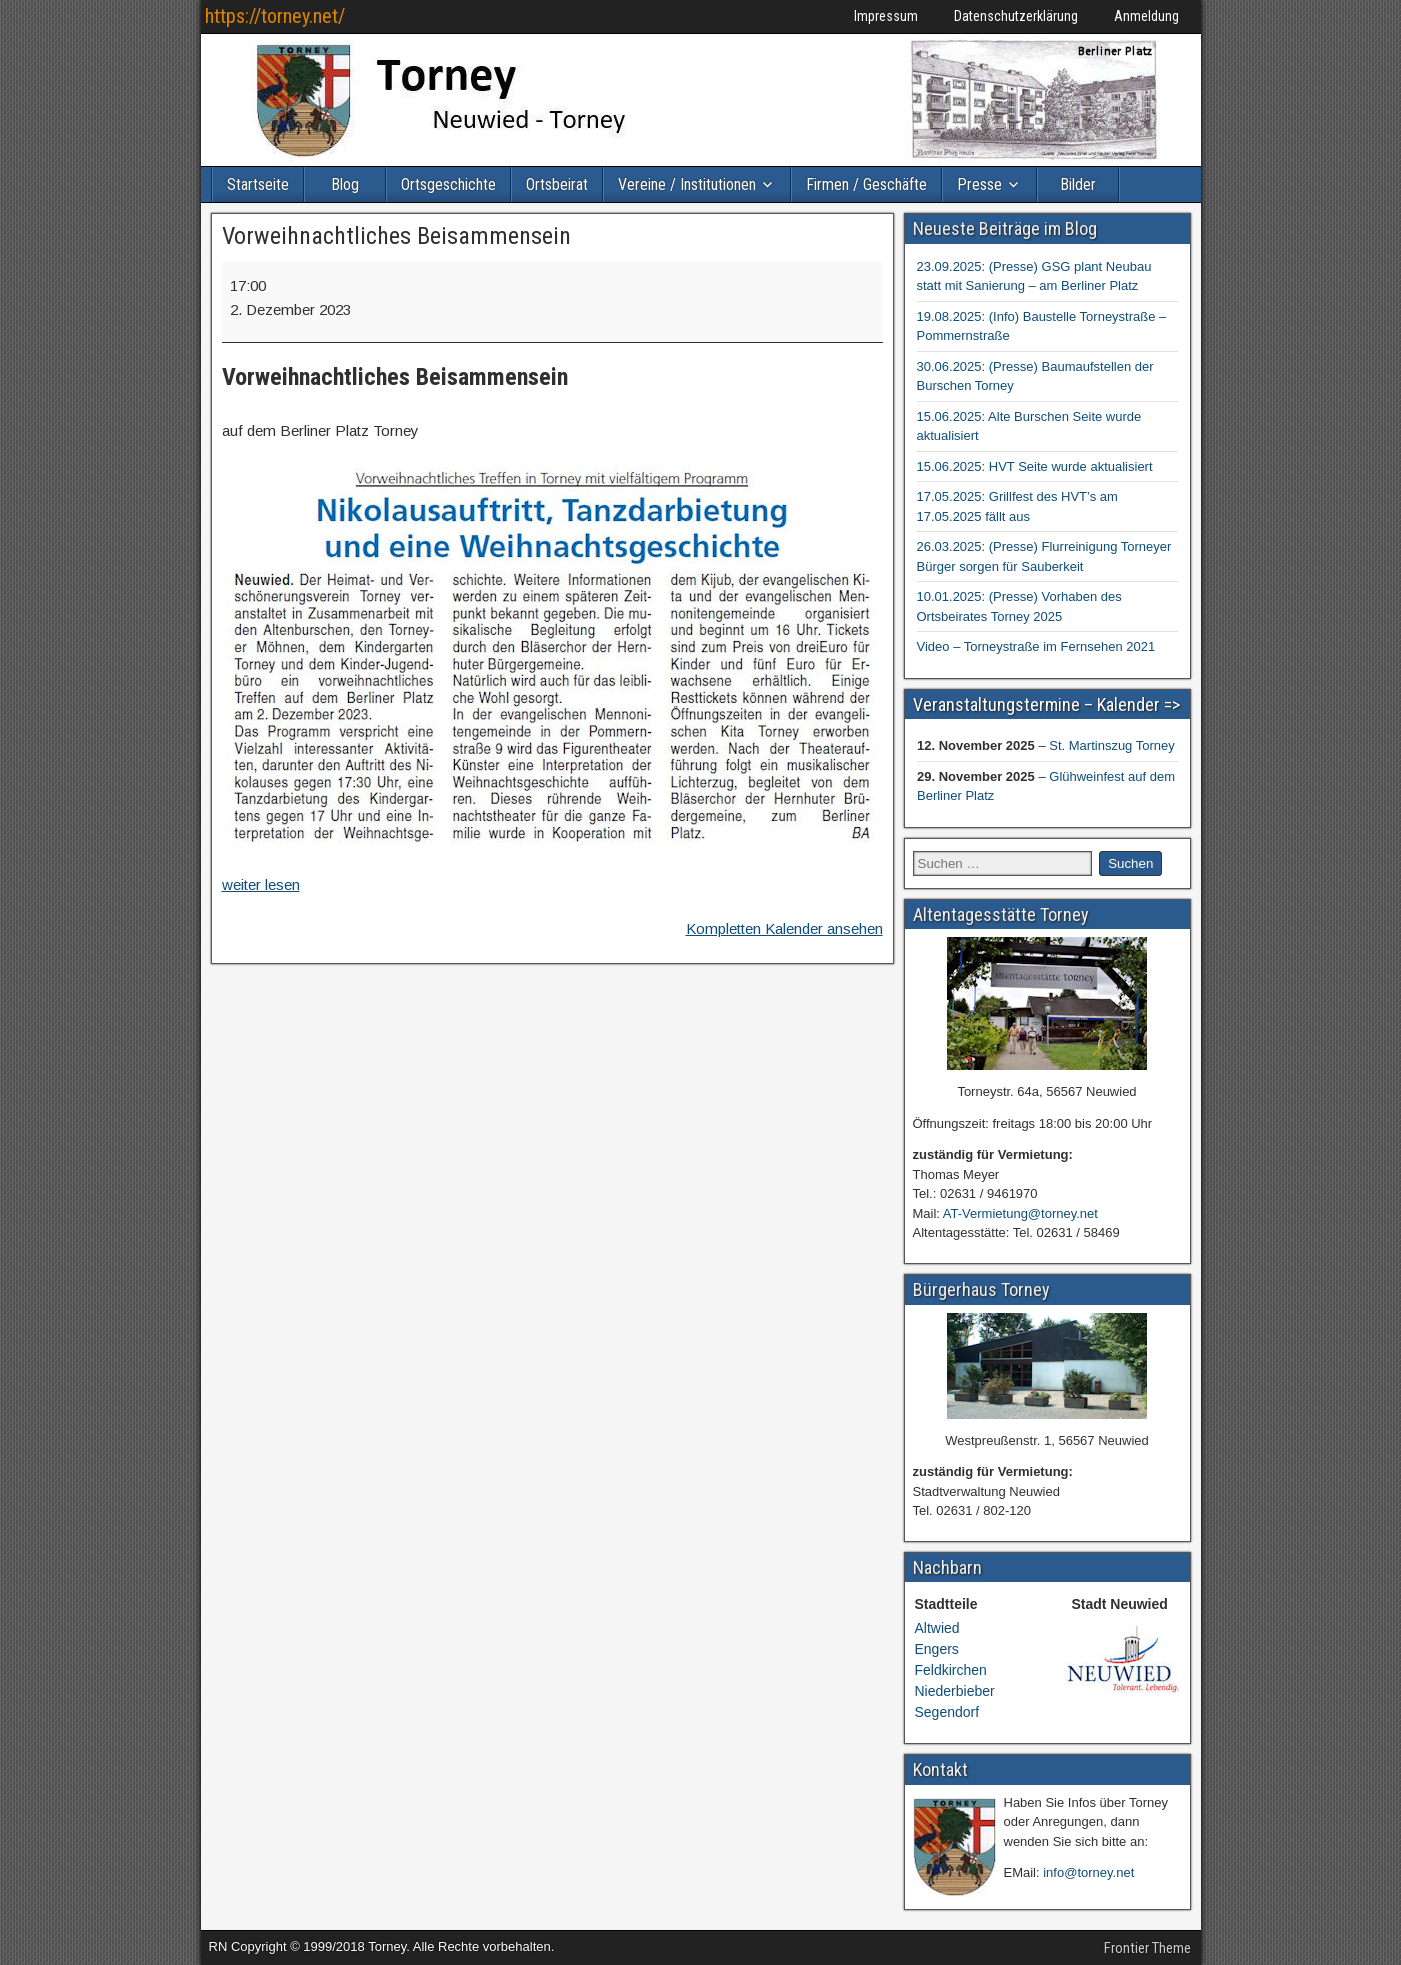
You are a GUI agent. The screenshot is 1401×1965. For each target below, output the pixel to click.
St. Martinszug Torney (1111, 745)
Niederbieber (955, 1691)
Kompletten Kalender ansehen (784, 928)
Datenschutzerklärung (1016, 16)
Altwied (937, 1628)
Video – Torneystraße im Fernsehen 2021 (1036, 646)
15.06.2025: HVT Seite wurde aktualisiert (1035, 466)
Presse (979, 184)
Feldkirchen (951, 1670)
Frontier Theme (1147, 1948)
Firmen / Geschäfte (866, 184)
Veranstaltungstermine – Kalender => (1046, 704)
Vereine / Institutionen (687, 184)
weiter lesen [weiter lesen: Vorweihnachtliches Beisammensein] (261, 884)
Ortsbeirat (557, 184)
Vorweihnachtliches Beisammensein (396, 236)
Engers (937, 1649)
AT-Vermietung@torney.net (1020, 1213)
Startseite (258, 184)
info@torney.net (1088, 1872)
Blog (345, 184)
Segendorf (947, 1712)
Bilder (1078, 184)
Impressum (886, 16)
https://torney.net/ (275, 16)
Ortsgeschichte (448, 184)
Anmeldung (1146, 16)
